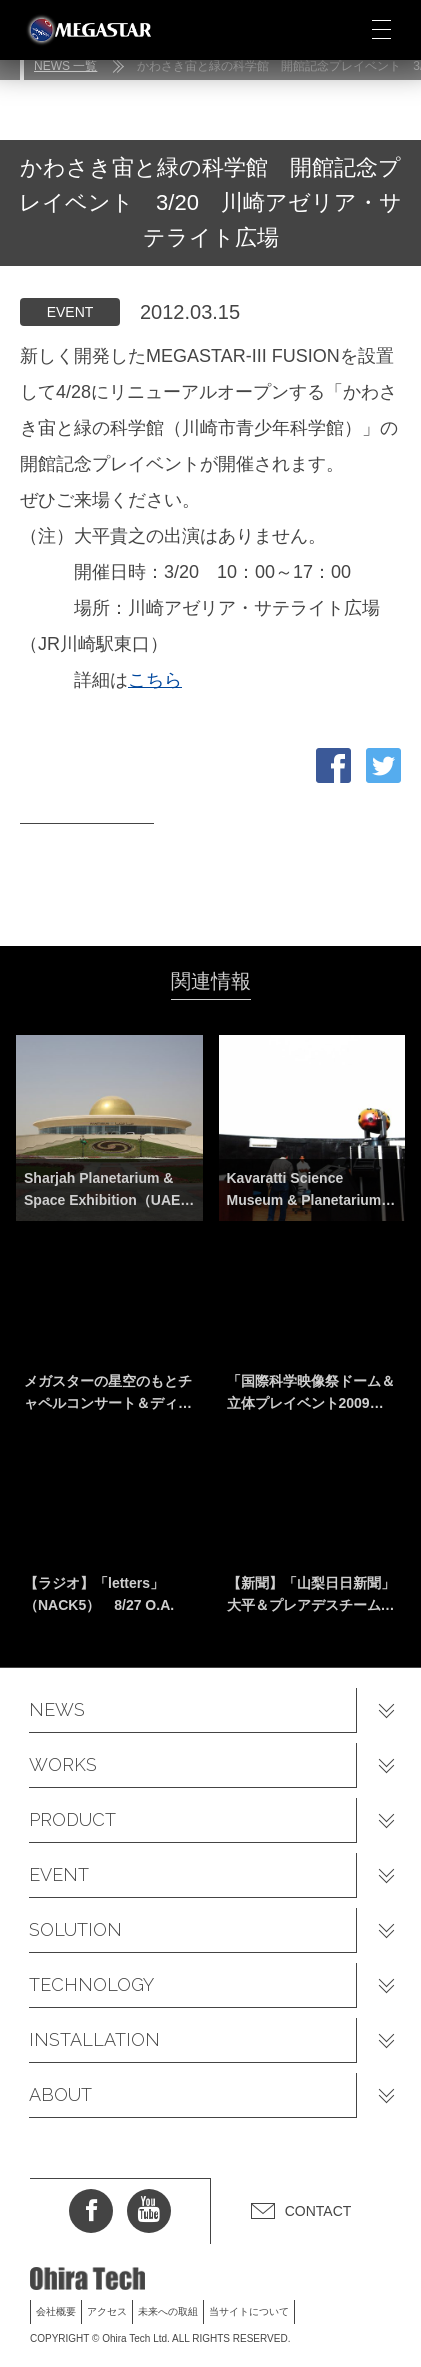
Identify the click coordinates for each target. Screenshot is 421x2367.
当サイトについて (249, 2311)
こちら (155, 680)
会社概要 (56, 2311)
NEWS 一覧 (65, 66)
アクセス (107, 2311)
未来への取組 (168, 2311)
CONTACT (318, 2211)
